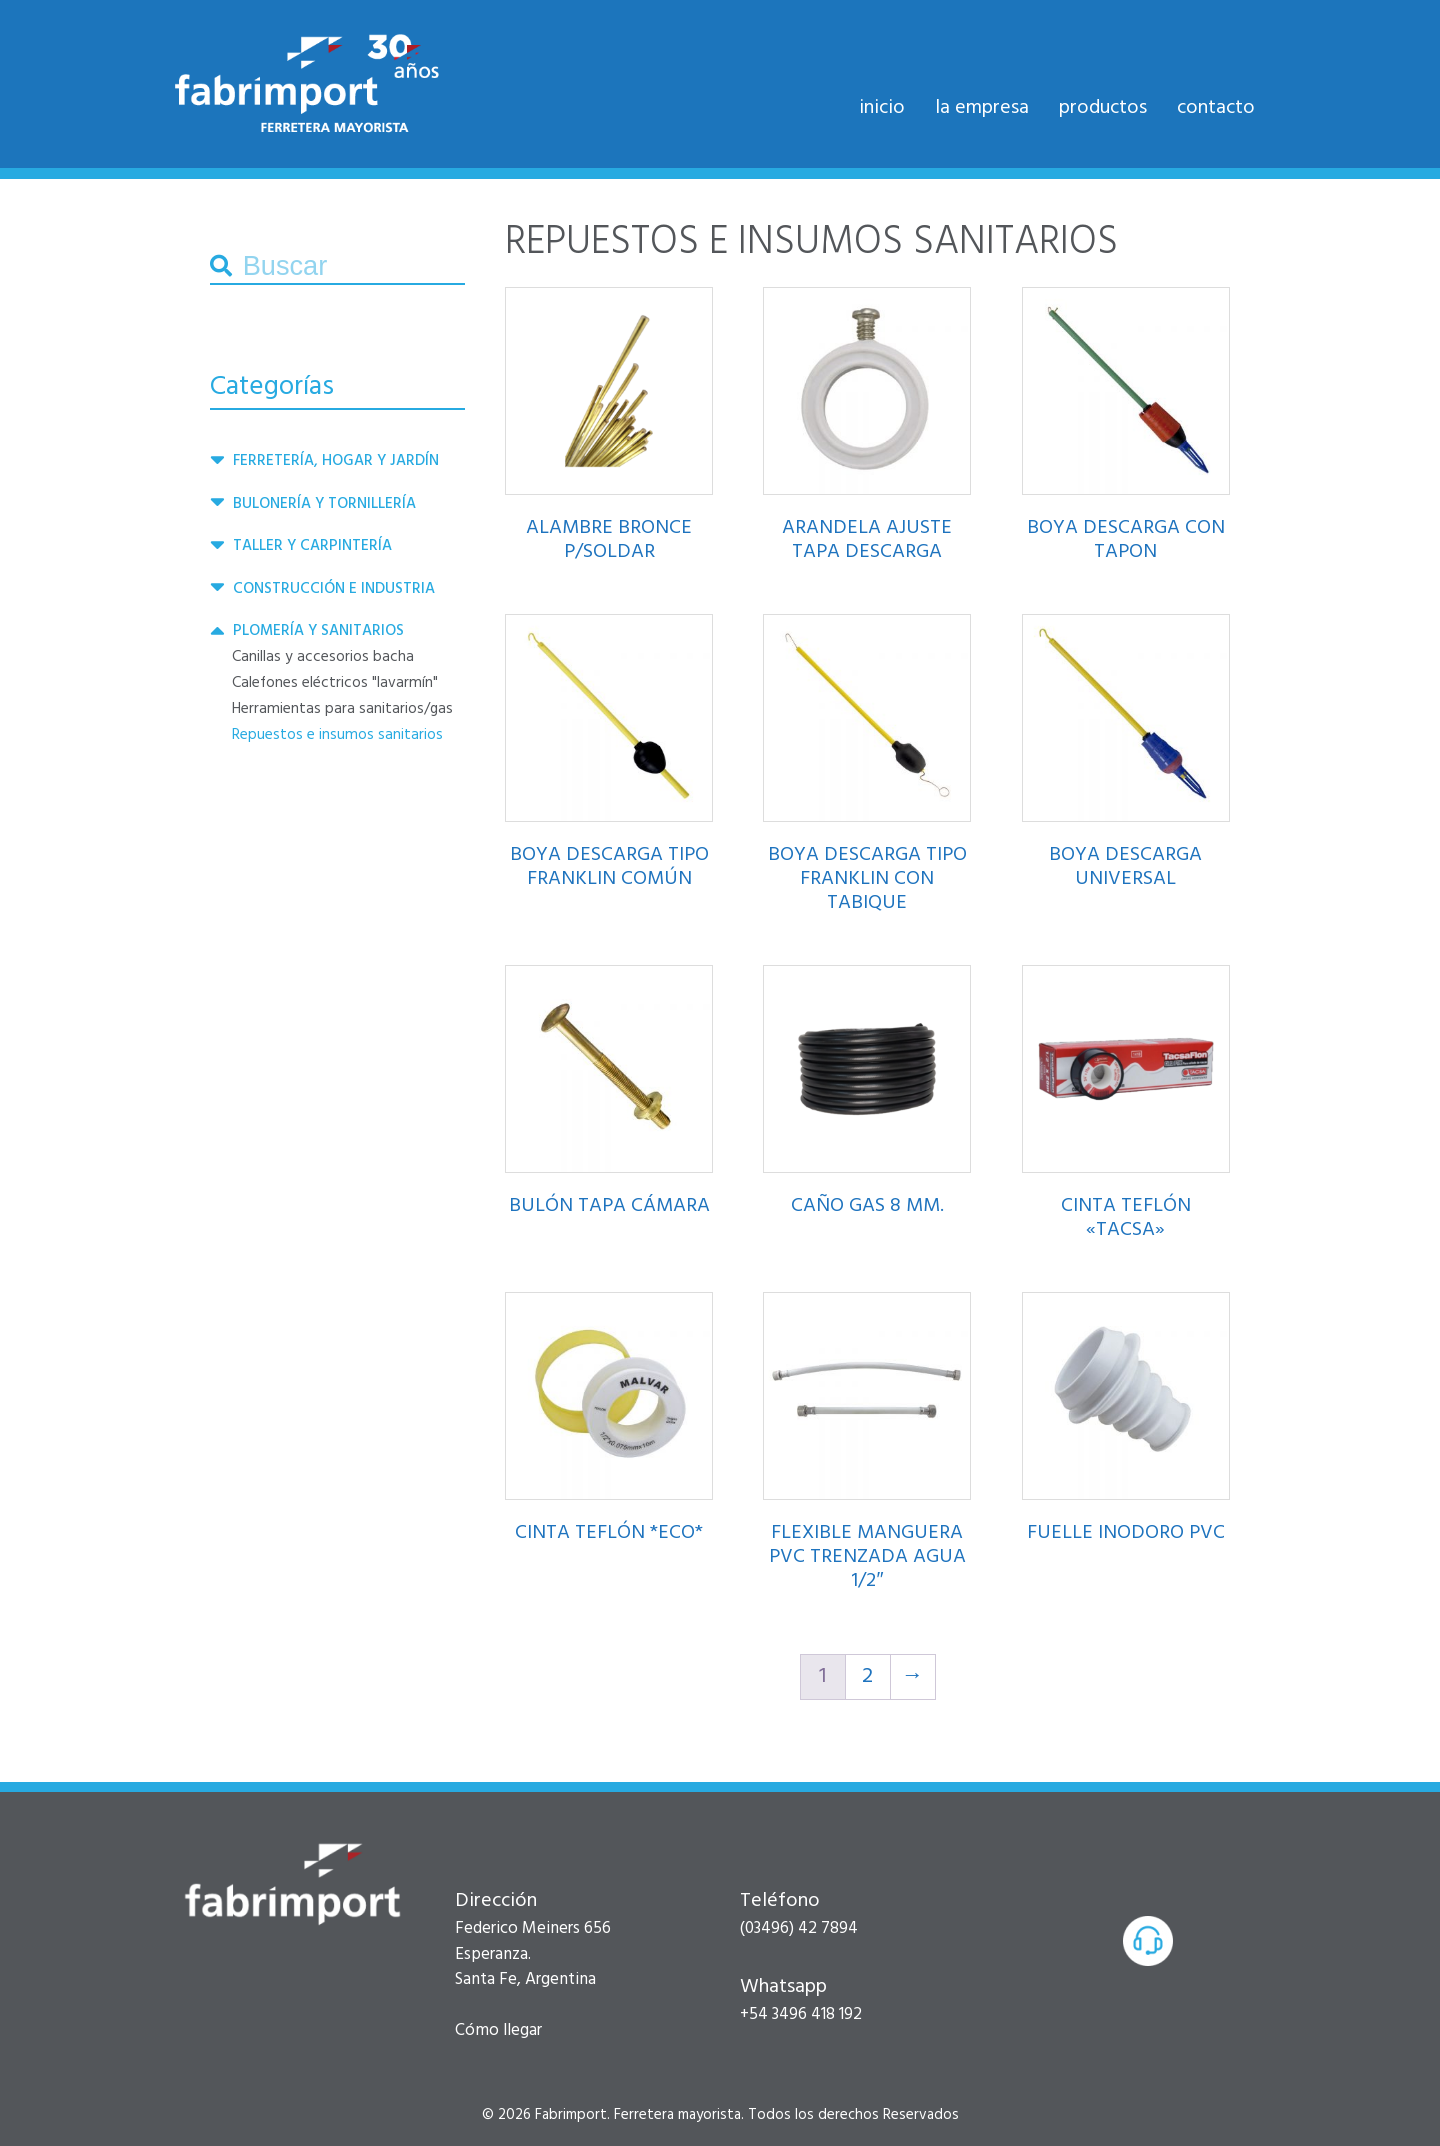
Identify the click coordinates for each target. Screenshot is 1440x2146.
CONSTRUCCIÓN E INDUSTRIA (334, 589)
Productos (1103, 108)
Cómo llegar (498, 2030)
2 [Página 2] (867, 1676)
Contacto (1216, 108)
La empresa (982, 108)
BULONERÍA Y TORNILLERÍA (324, 504)
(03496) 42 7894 (799, 1928)
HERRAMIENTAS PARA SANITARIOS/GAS (342, 709)
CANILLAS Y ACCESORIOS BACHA (323, 657)
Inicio (882, 108)
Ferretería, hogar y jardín (336, 461)
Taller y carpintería (312, 546)
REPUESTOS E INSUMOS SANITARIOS (337, 735)
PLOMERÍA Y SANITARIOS (318, 631)
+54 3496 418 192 (801, 2014)
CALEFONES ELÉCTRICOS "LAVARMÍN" (335, 683)
